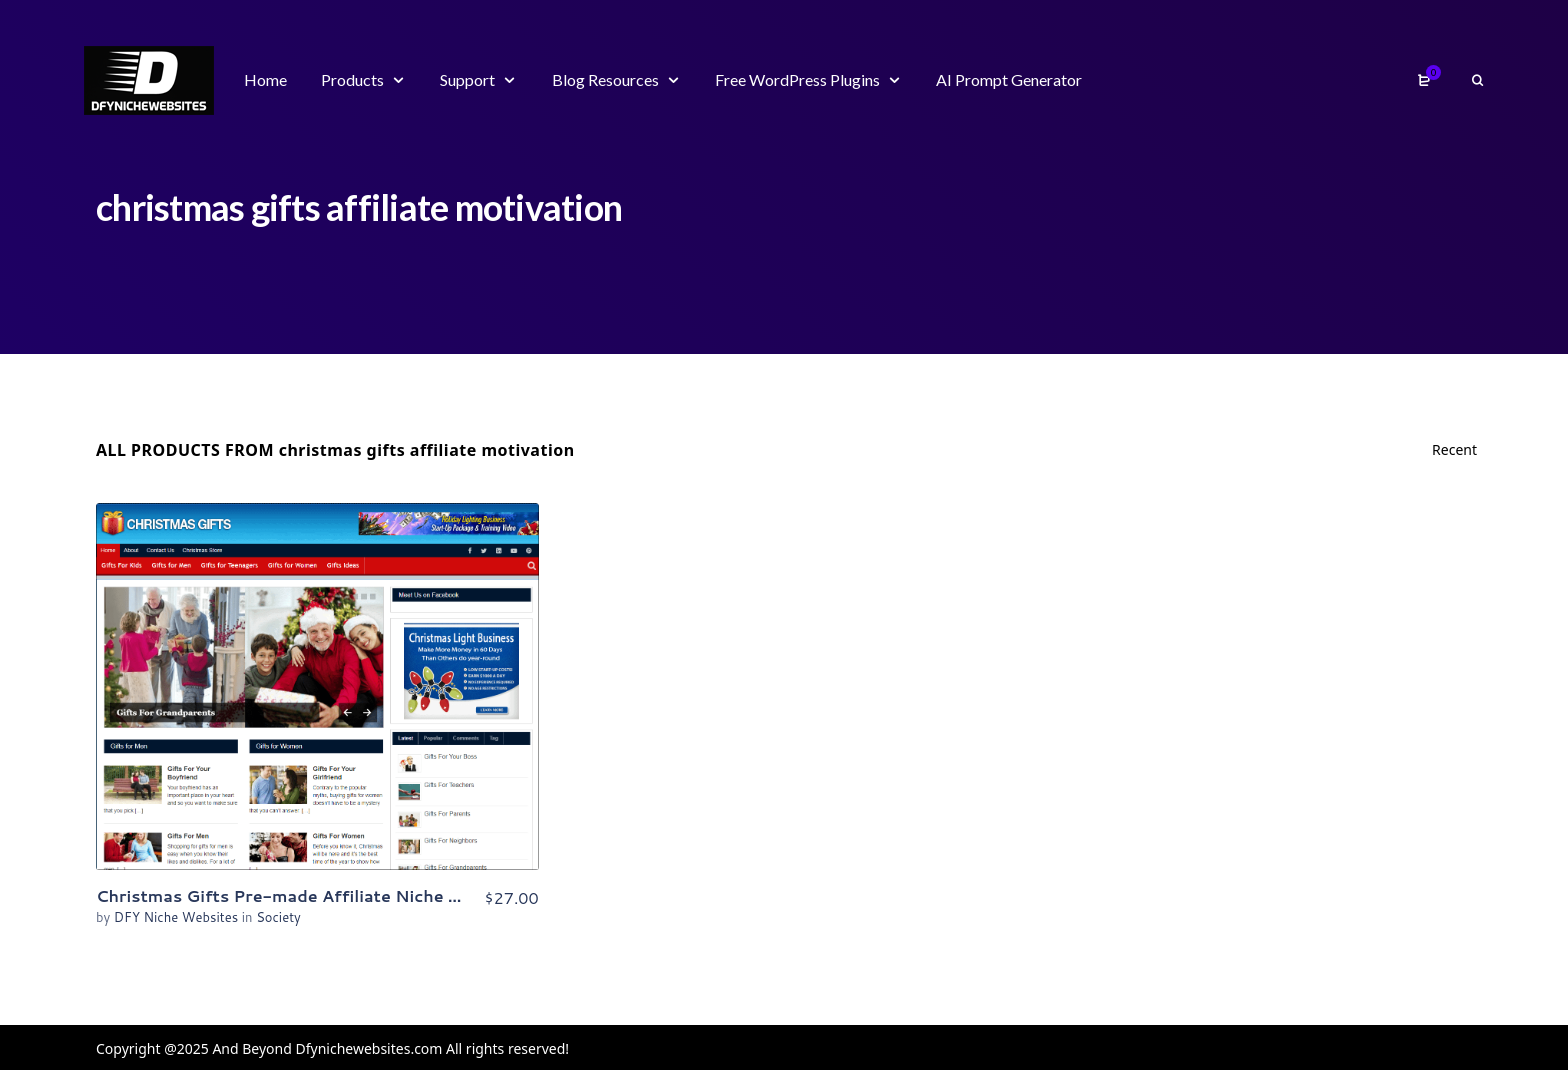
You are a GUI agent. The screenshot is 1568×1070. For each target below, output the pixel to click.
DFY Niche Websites (178, 917)
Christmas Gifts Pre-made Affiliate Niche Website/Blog (329, 895)
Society (278, 917)
